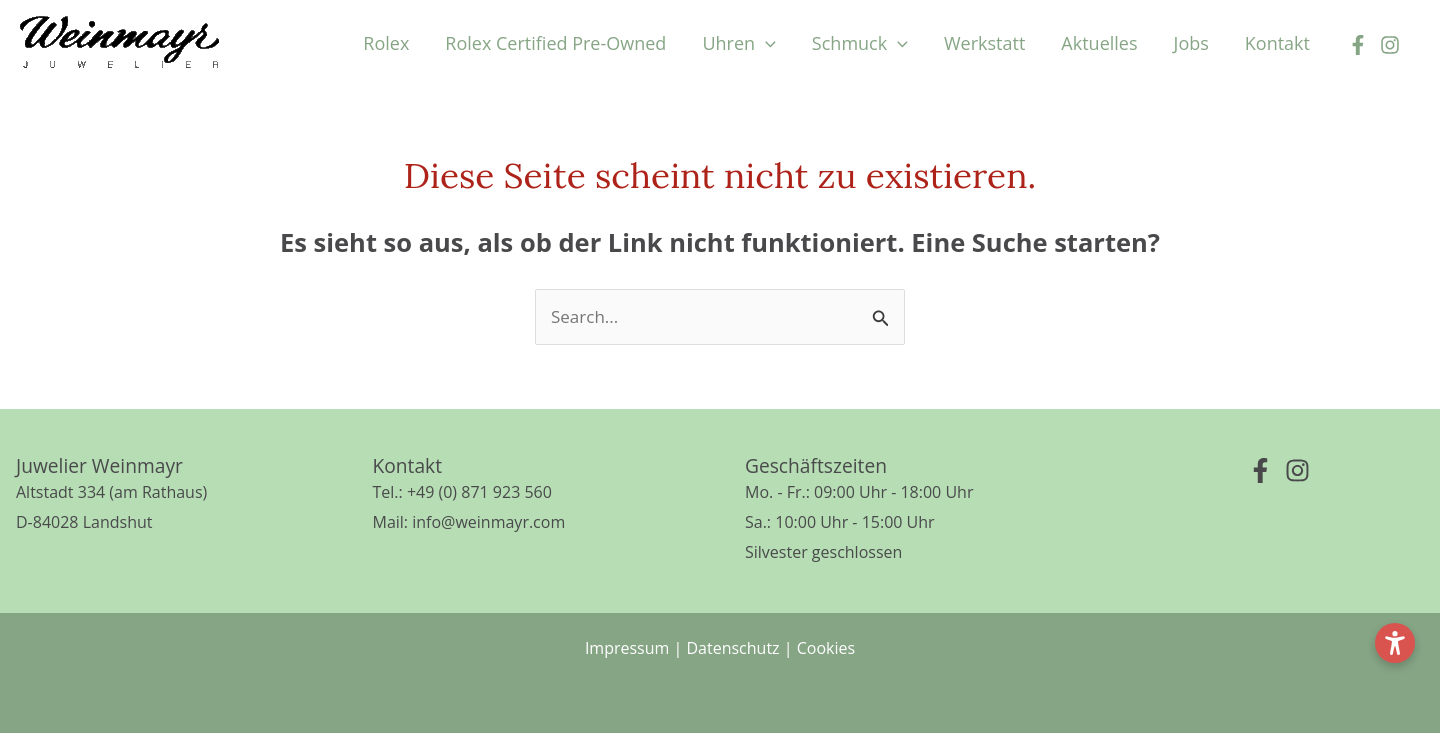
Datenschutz (732, 648)
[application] (765, 43)
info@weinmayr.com (488, 522)
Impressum (627, 648)
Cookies (826, 648)
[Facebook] (1358, 45)
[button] (738, 43)
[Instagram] (1390, 45)
